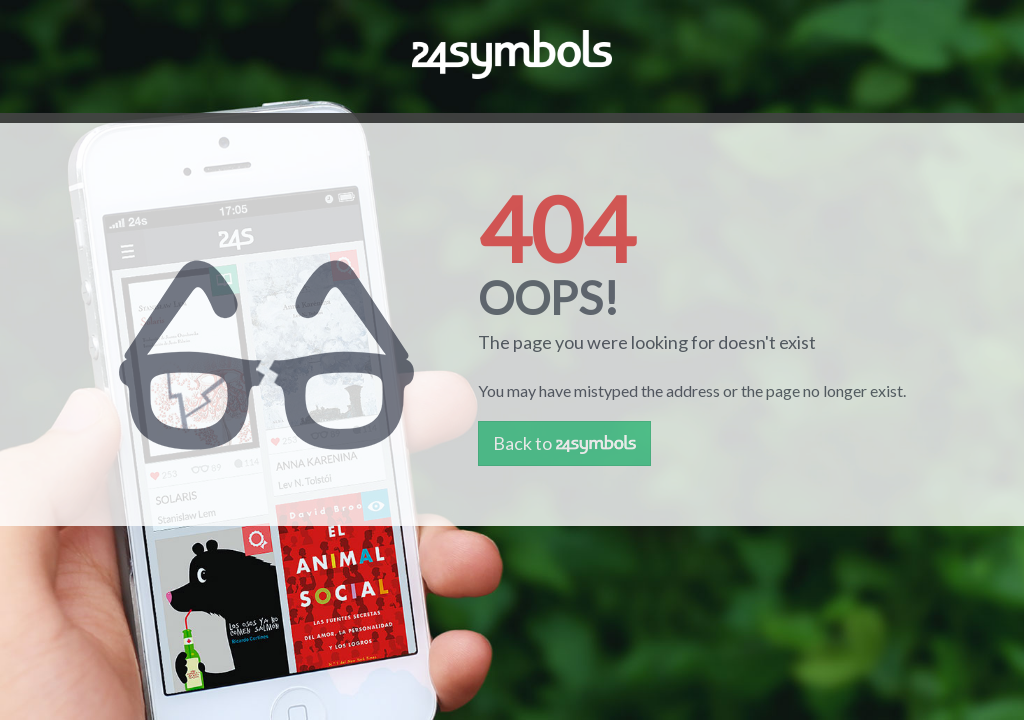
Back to (564, 443)
